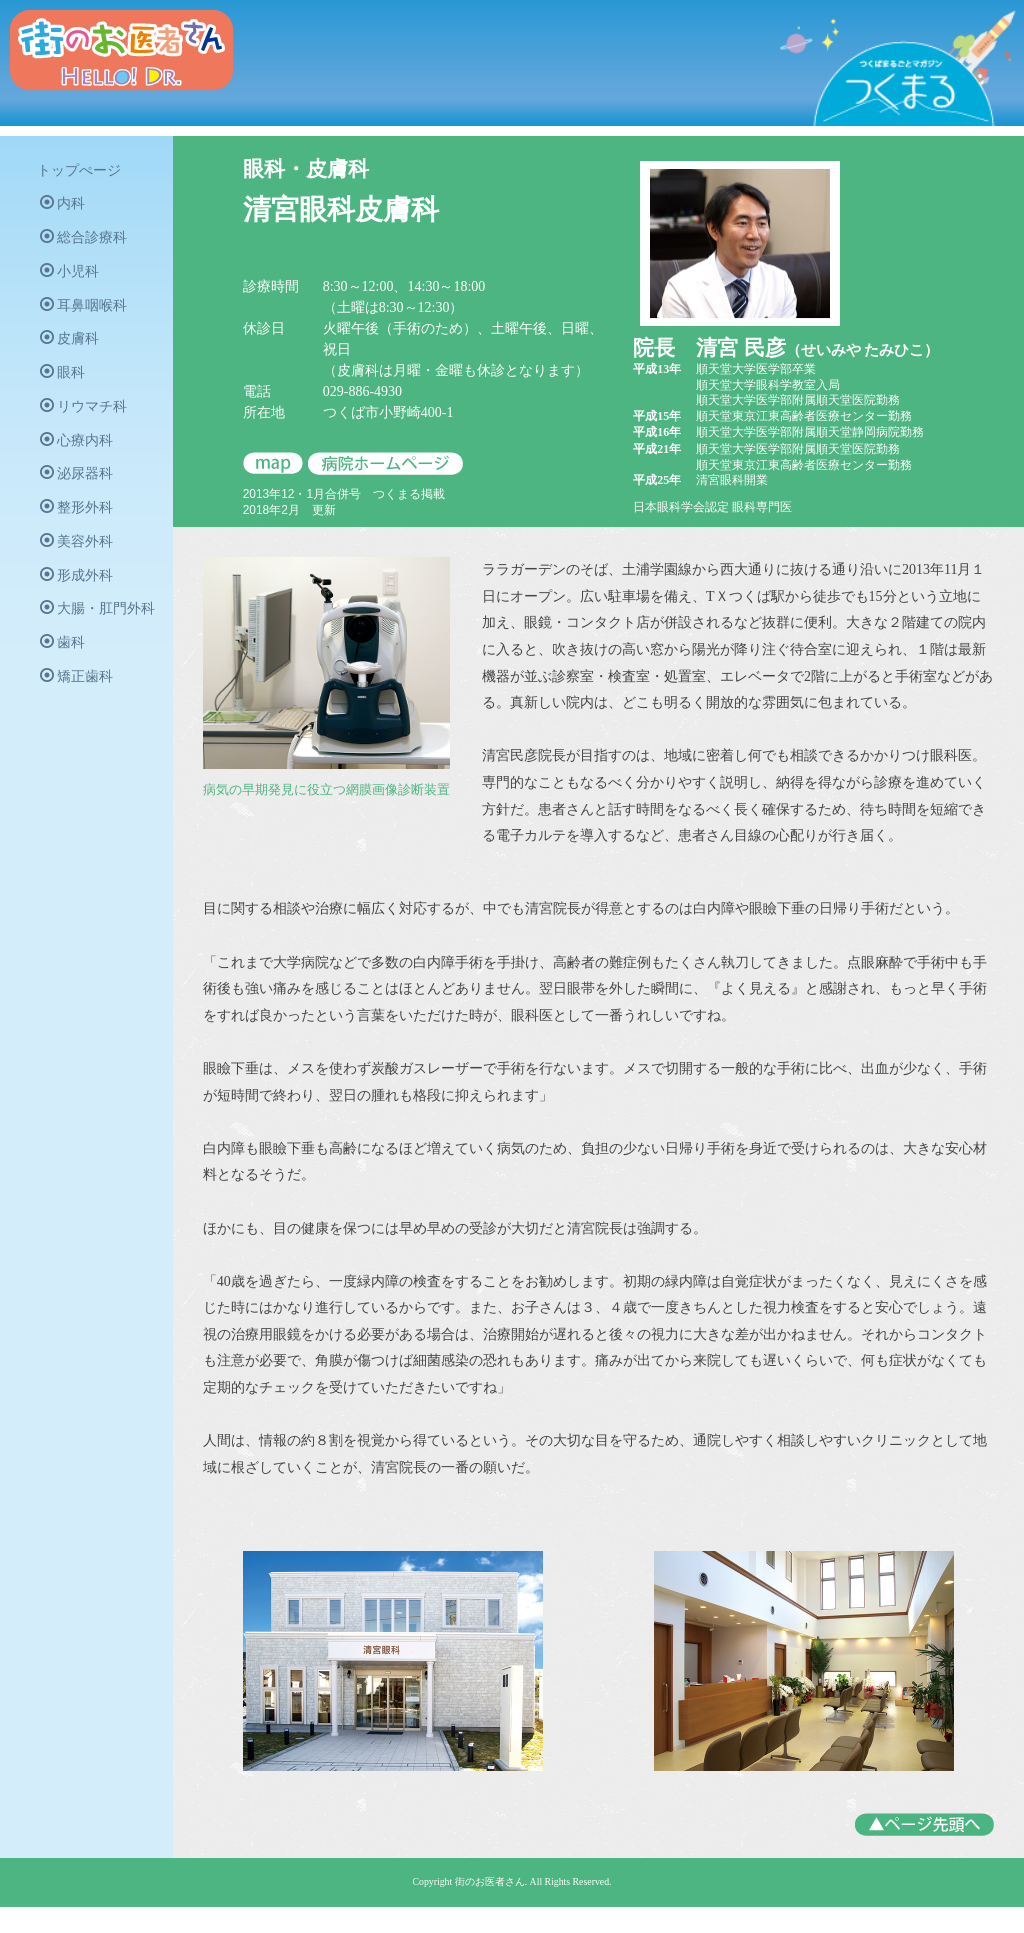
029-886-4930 (389, 391)
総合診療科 (86, 243)
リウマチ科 (86, 418)
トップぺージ (82, 173)
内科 (65, 208)
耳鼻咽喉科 (86, 313)
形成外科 (79, 593)
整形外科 (79, 523)
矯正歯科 (79, 698)
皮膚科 (72, 348)
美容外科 (79, 558)
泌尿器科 (79, 488)
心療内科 (79, 453)
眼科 (65, 383)
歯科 (65, 663)
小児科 (72, 278)
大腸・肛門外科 (100, 628)
